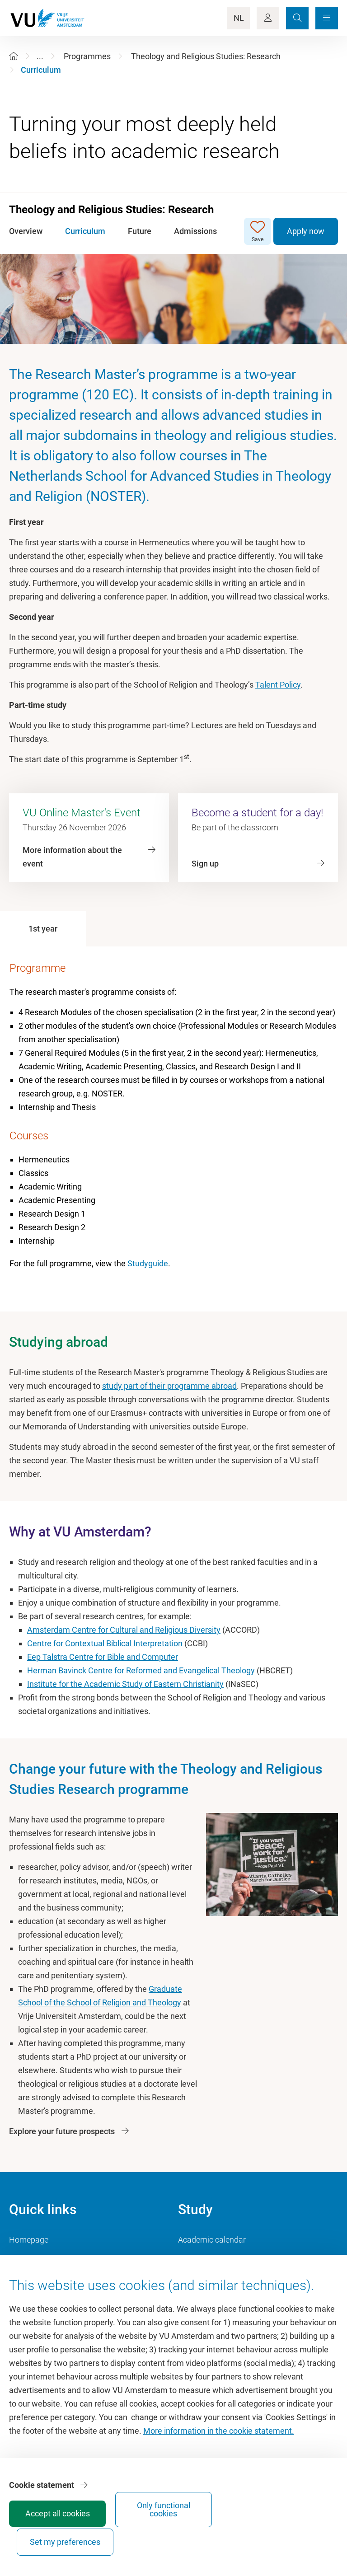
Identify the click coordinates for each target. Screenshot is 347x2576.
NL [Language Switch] (239, 18)
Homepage (28, 2239)
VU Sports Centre (39, 2280)
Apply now (305, 231)
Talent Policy (277, 684)
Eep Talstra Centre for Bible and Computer (102, 1657)
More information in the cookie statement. (218, 2464)
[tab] (43, 928)
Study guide (199, 2260)
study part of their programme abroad (169, 1386)
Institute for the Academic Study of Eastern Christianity (125, 1684)
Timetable (196, 2280)
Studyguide (147, 1263)
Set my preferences (303, 2534)
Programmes (87, 56)
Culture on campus (42, 2260)
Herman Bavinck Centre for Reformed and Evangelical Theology (141, 1670)
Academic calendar (212, 2239)
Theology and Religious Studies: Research (206, 56)
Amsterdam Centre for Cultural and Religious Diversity (123, 1630)
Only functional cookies (235, 2534)
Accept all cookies (167, 2538)
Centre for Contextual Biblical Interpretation (105, 1643)
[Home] (13, 56)
